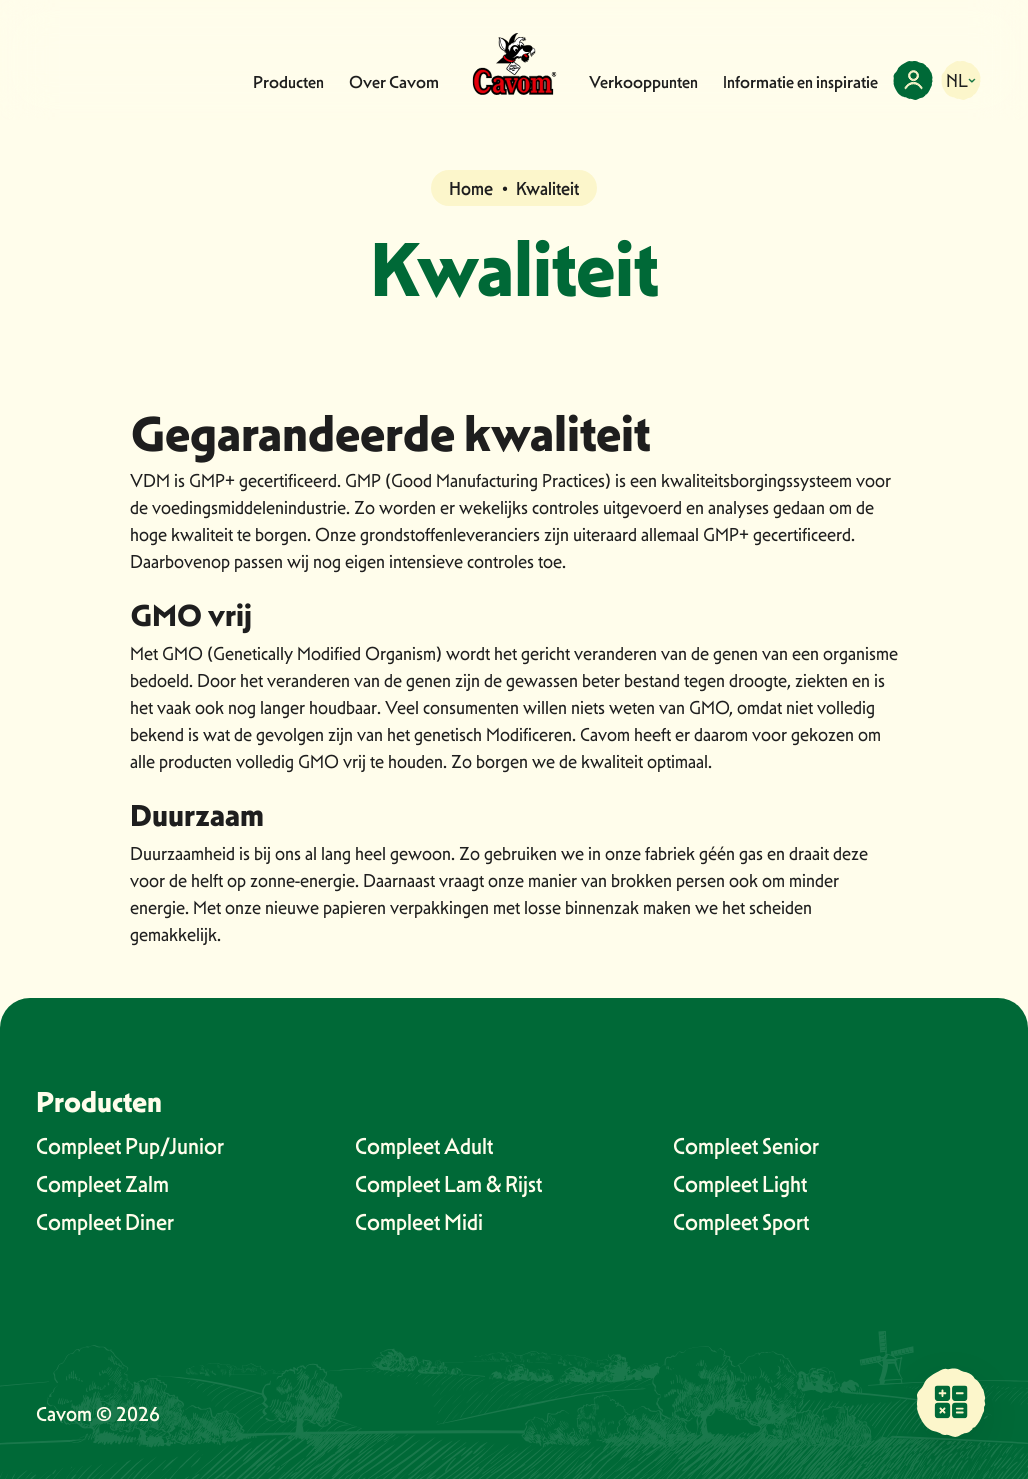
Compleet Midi (419, 1222)
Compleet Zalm (102, 1184)
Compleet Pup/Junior (130, 1146)
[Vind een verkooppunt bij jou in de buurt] (951, 1402)
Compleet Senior (746, 1146)
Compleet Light (740, 1184)
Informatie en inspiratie (800, 82)
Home (471, 188)
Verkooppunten (643, 82)
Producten (288, 82)
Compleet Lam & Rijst (448, 1184)
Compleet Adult (424, 1146)
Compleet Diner (105, 1222)
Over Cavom (394, 82)
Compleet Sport (741, 1222)
